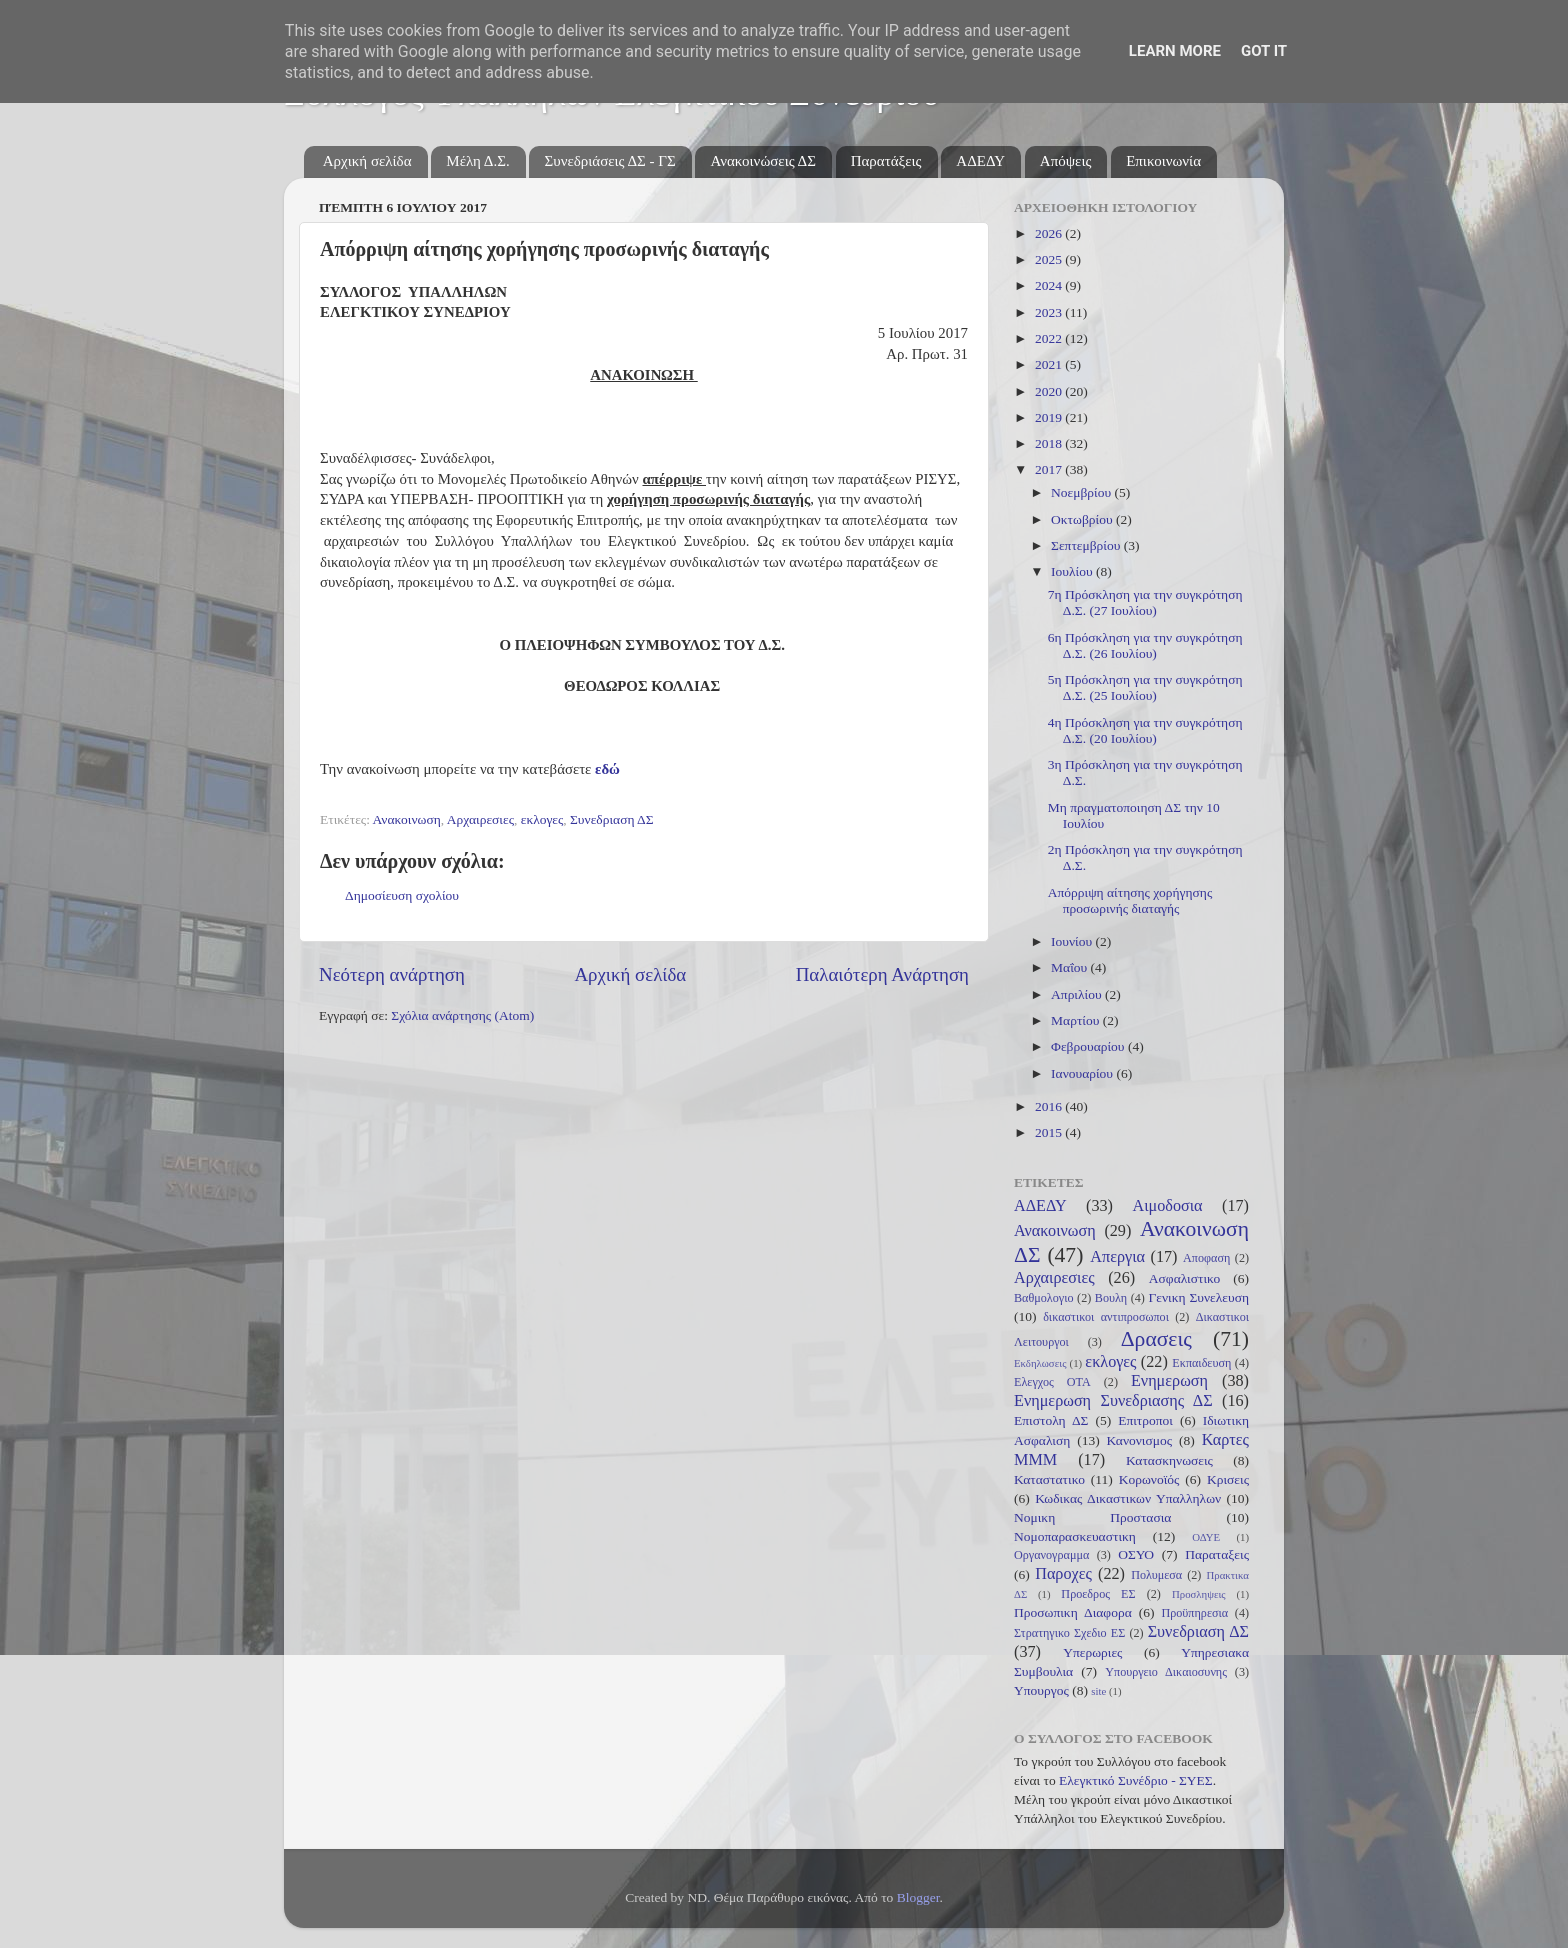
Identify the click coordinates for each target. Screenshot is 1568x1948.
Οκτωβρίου (1083, 519)
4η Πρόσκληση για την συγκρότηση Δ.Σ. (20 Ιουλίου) (1145, 730)
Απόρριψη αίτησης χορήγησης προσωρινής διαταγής (1130, 900)
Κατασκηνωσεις (1169, 1460)
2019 (1050, 417)
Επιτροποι (1145, 1420)
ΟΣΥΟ (1136, 1554)
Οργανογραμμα (1051, 1555)
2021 (1050, 364)
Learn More (1175, 51)
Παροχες (1063, 1574)
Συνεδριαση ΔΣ (612, 819)
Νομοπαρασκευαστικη (1075, 1536)
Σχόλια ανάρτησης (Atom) (462, 1015)
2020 (1050, 391)
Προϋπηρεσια (1194, 1613)
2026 (1050, 233)
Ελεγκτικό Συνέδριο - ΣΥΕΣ (1136, 1780)
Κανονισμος (1140, 1440)
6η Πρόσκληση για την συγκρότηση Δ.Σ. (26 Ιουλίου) (1145, 645)
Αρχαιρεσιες (480, 819)
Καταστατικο (1049, 1479)
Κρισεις (1228, 1479)
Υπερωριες (1092, 1652)
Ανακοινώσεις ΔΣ (762, 161)
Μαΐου (1071, 967)
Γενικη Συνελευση (1198, 1297)
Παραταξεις (1217, 1554)
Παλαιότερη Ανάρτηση (882, 974)
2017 (1050, 469)
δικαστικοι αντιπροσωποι (1106, 1317)
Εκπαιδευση (1201, 1363)
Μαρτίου (1077, 1020)
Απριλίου (1078, 994)
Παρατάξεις (886, 161)
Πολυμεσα (1156, 1575)
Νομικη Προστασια (1092, 1517)
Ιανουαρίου (1083, 1073)
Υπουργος (1041, 1690)
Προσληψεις (1199, 1594)
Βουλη (1111, 1298)
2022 (1050, 338)
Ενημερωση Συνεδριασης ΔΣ (1113, 1401)
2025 (1050, 259)
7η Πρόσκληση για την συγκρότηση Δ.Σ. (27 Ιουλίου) (1145, 602)
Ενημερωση (1169, 1381)
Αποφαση (1206, 1258)
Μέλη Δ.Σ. (477, 161)
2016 (1050, 1106)
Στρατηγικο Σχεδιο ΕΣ (1069, 1633)
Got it (1264, 51)
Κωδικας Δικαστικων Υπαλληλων (1128, 1498)
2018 (1050, 443)
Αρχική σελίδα (367, 161)
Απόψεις (1066, 161)
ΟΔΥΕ (1206, 1537)
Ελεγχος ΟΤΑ (1052, 1382)
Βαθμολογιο (1044, 1298)
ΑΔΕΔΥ (980, 161)
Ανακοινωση (407, 819)
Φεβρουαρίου (1089, 1046)
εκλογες (542, 819)
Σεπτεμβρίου (1087, 545)
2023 (1050, 312)
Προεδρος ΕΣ (1098, 1594)
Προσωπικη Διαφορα (1073, 1612)
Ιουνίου (1073, 941)
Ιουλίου (1073, 571)
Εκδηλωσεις (1040, 1363)
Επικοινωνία (1163, 161)
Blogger (918, 1897)
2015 (1050, 1132)
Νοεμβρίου (1082, 492)
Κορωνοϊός (1149, 1479)
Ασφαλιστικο (1185, 1278)
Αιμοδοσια (1167, 1206)
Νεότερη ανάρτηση (392, 974)
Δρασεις (1156, 1339)
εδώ (607, 769)
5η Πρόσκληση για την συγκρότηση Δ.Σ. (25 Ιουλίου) (1145, 687)
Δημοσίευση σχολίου (402, 895)
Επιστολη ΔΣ (1051, 1420)
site (1098, 1691)
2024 (1050, 285)
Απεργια (1117, 1257)
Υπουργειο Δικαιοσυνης (1166, 1672)
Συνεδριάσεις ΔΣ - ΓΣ (609, 161)
